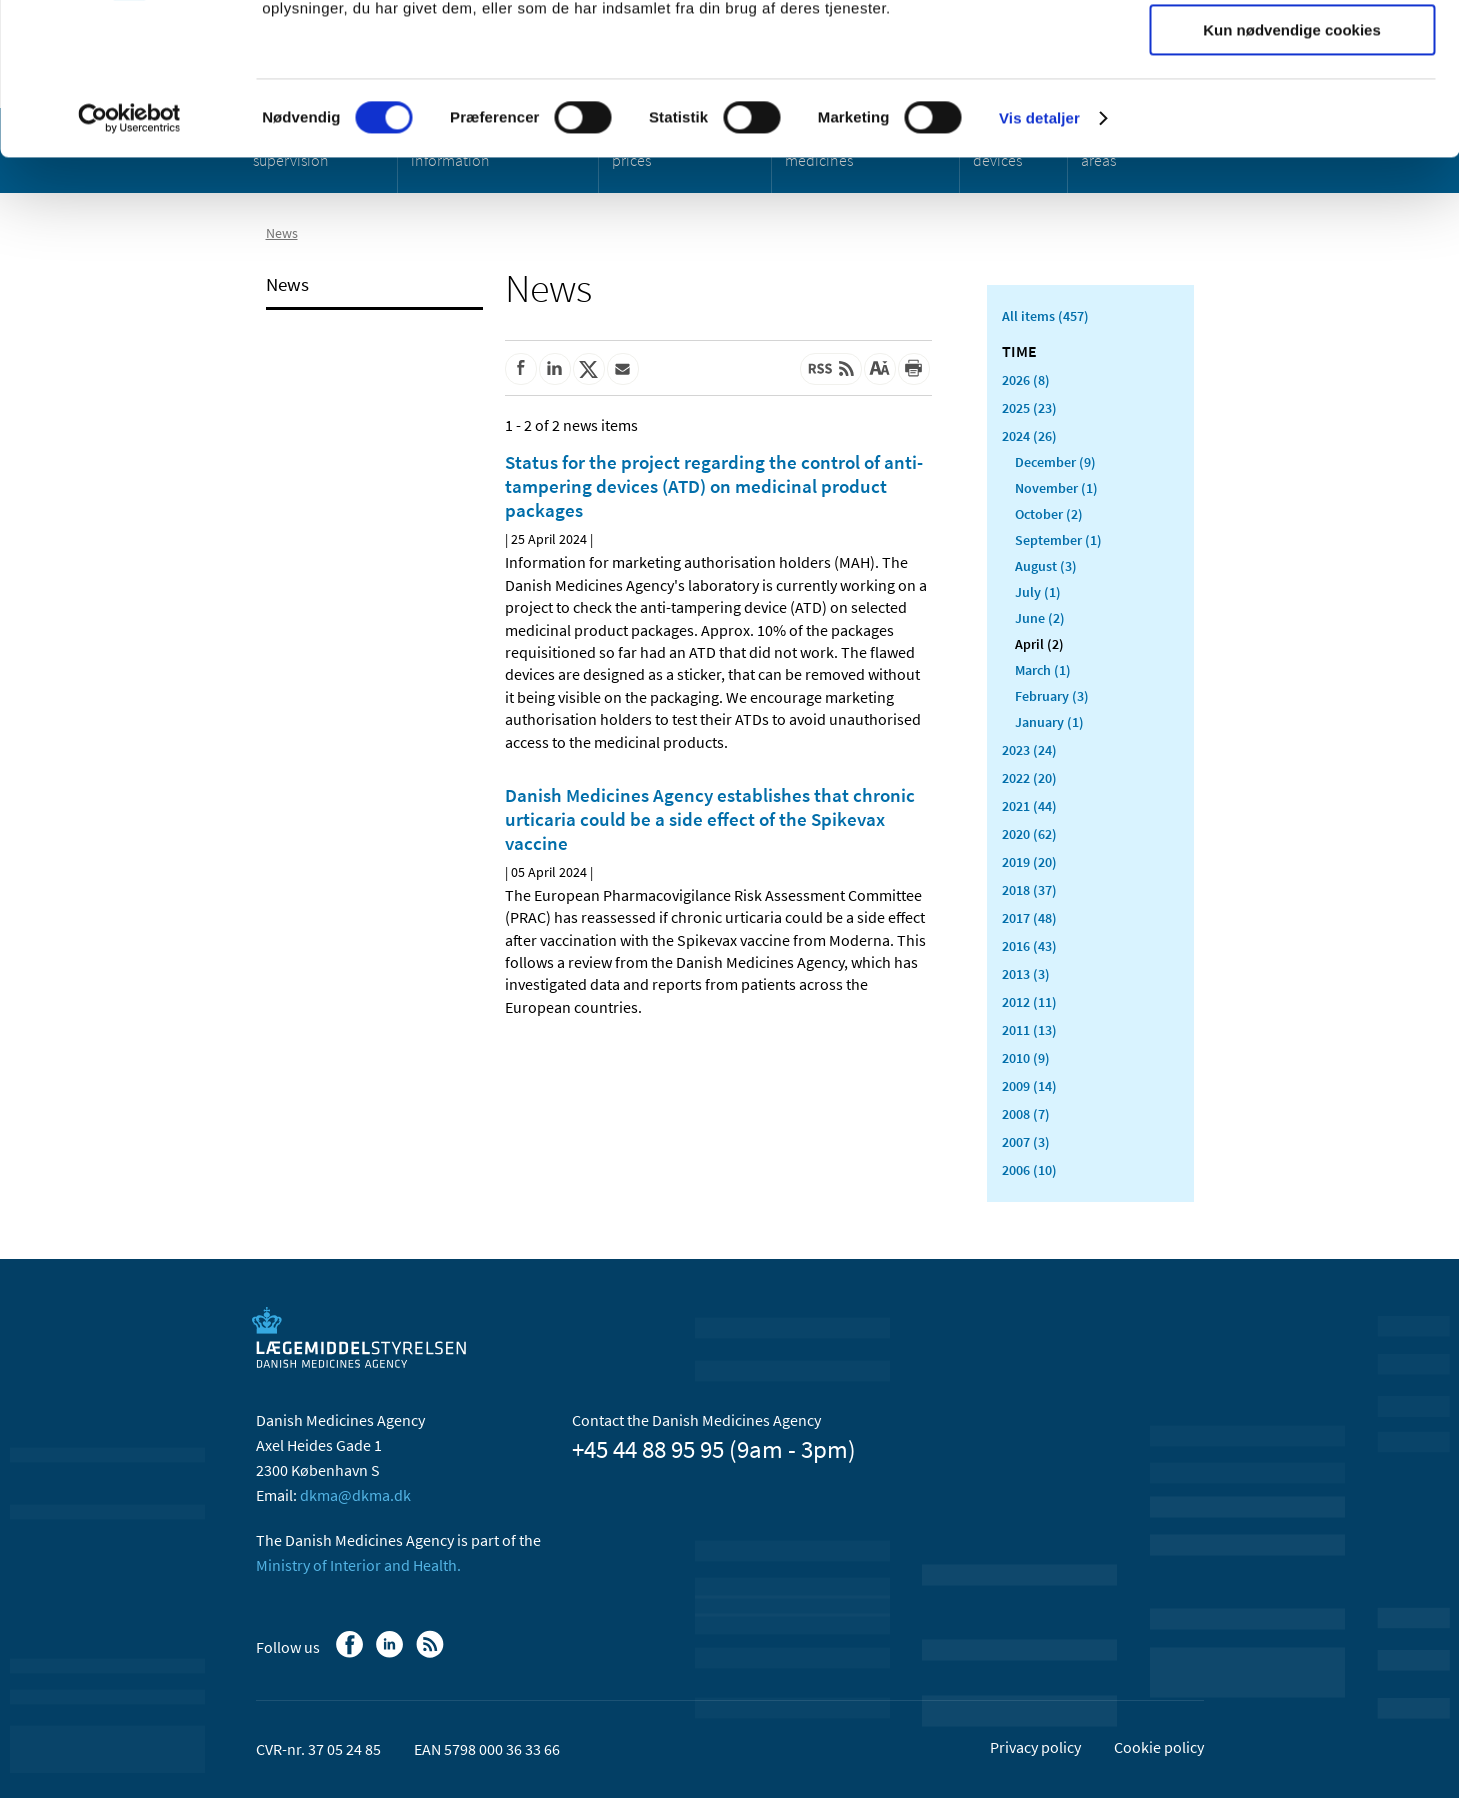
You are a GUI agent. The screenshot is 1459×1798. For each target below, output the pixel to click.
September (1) (1058, 540)
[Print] (914, 369)
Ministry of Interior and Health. (358, 1565)
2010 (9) (1026, 1058)
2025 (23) (1029, 408)
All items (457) (1045, 316)
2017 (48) (1029, 918)
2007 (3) (1026, 1142)
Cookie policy (1159, 1747)
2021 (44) (1029, 806)
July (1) (1038, 592)
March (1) (1043, 670)
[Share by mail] (623, 369)
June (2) (1040, 618)
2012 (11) (1029, 1002)
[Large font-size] (880, 369)
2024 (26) (1029, 436)
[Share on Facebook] (521, 369)
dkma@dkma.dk (355, 1495)
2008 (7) (1026, 1114)
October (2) (1049, 514)
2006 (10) (1029, 1170)
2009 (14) (1029, 1086)
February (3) (1052, 696)
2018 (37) (1029, 890)
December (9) (1055, 462)
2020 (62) (1029, 834)
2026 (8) (1026, 380)
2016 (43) (1029, 946)
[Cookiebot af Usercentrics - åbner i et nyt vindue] (129, 255)
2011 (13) (1029, 1030)
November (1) (1056, 488)
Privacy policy (1035, 1747)
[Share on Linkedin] (555, 369)
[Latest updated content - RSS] (831, 369)
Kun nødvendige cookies (1292, 166)
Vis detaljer (1039, 254)
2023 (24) (1029, 750)
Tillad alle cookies (1292, 49)
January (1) (1049, 722)
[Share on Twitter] (589, 369)
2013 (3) (1026, 974)
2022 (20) (1029, 778)
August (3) (1046, 566)
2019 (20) (1029, 862)
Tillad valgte (1292, 108)
